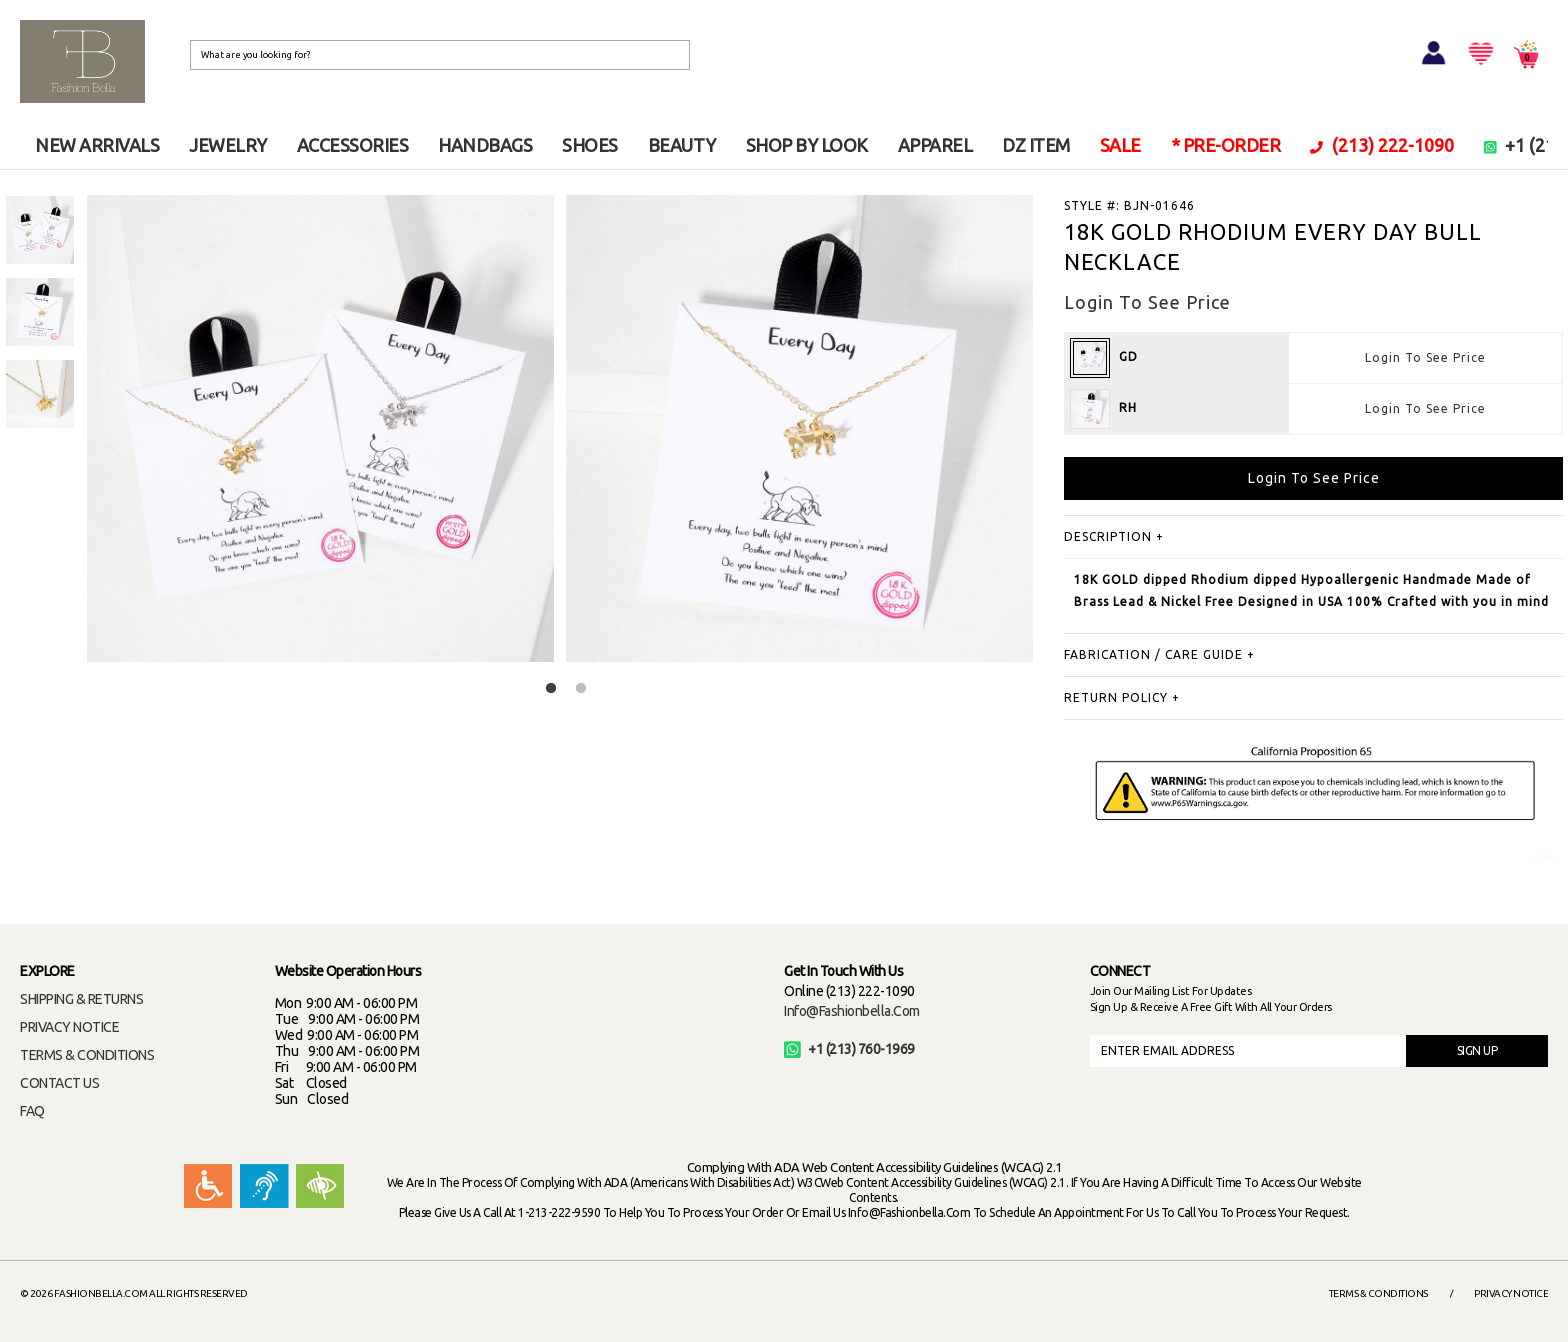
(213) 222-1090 (1382, 145)
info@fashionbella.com (852, 1011)
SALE (1120, 145)
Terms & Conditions (1378, 1293)
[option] (40, 230)
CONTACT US (59, 1083)
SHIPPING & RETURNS (81, 999)
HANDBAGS (485, 145)
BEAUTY (682, 145)
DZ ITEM (1036, 145)
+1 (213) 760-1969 (849, 1049)
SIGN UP (1477, 1050)
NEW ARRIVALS (97, 145)
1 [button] (551, 689)
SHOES (590, 145)
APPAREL (935, 145)
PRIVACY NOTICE (69, 1027)
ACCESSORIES (353, 145)
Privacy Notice (1511, 1293)
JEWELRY (228, 145)
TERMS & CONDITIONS (87, 1055)
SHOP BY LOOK (807, 145)
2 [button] (581, 689)
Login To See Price (1425, 357)
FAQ (32, 1111)
